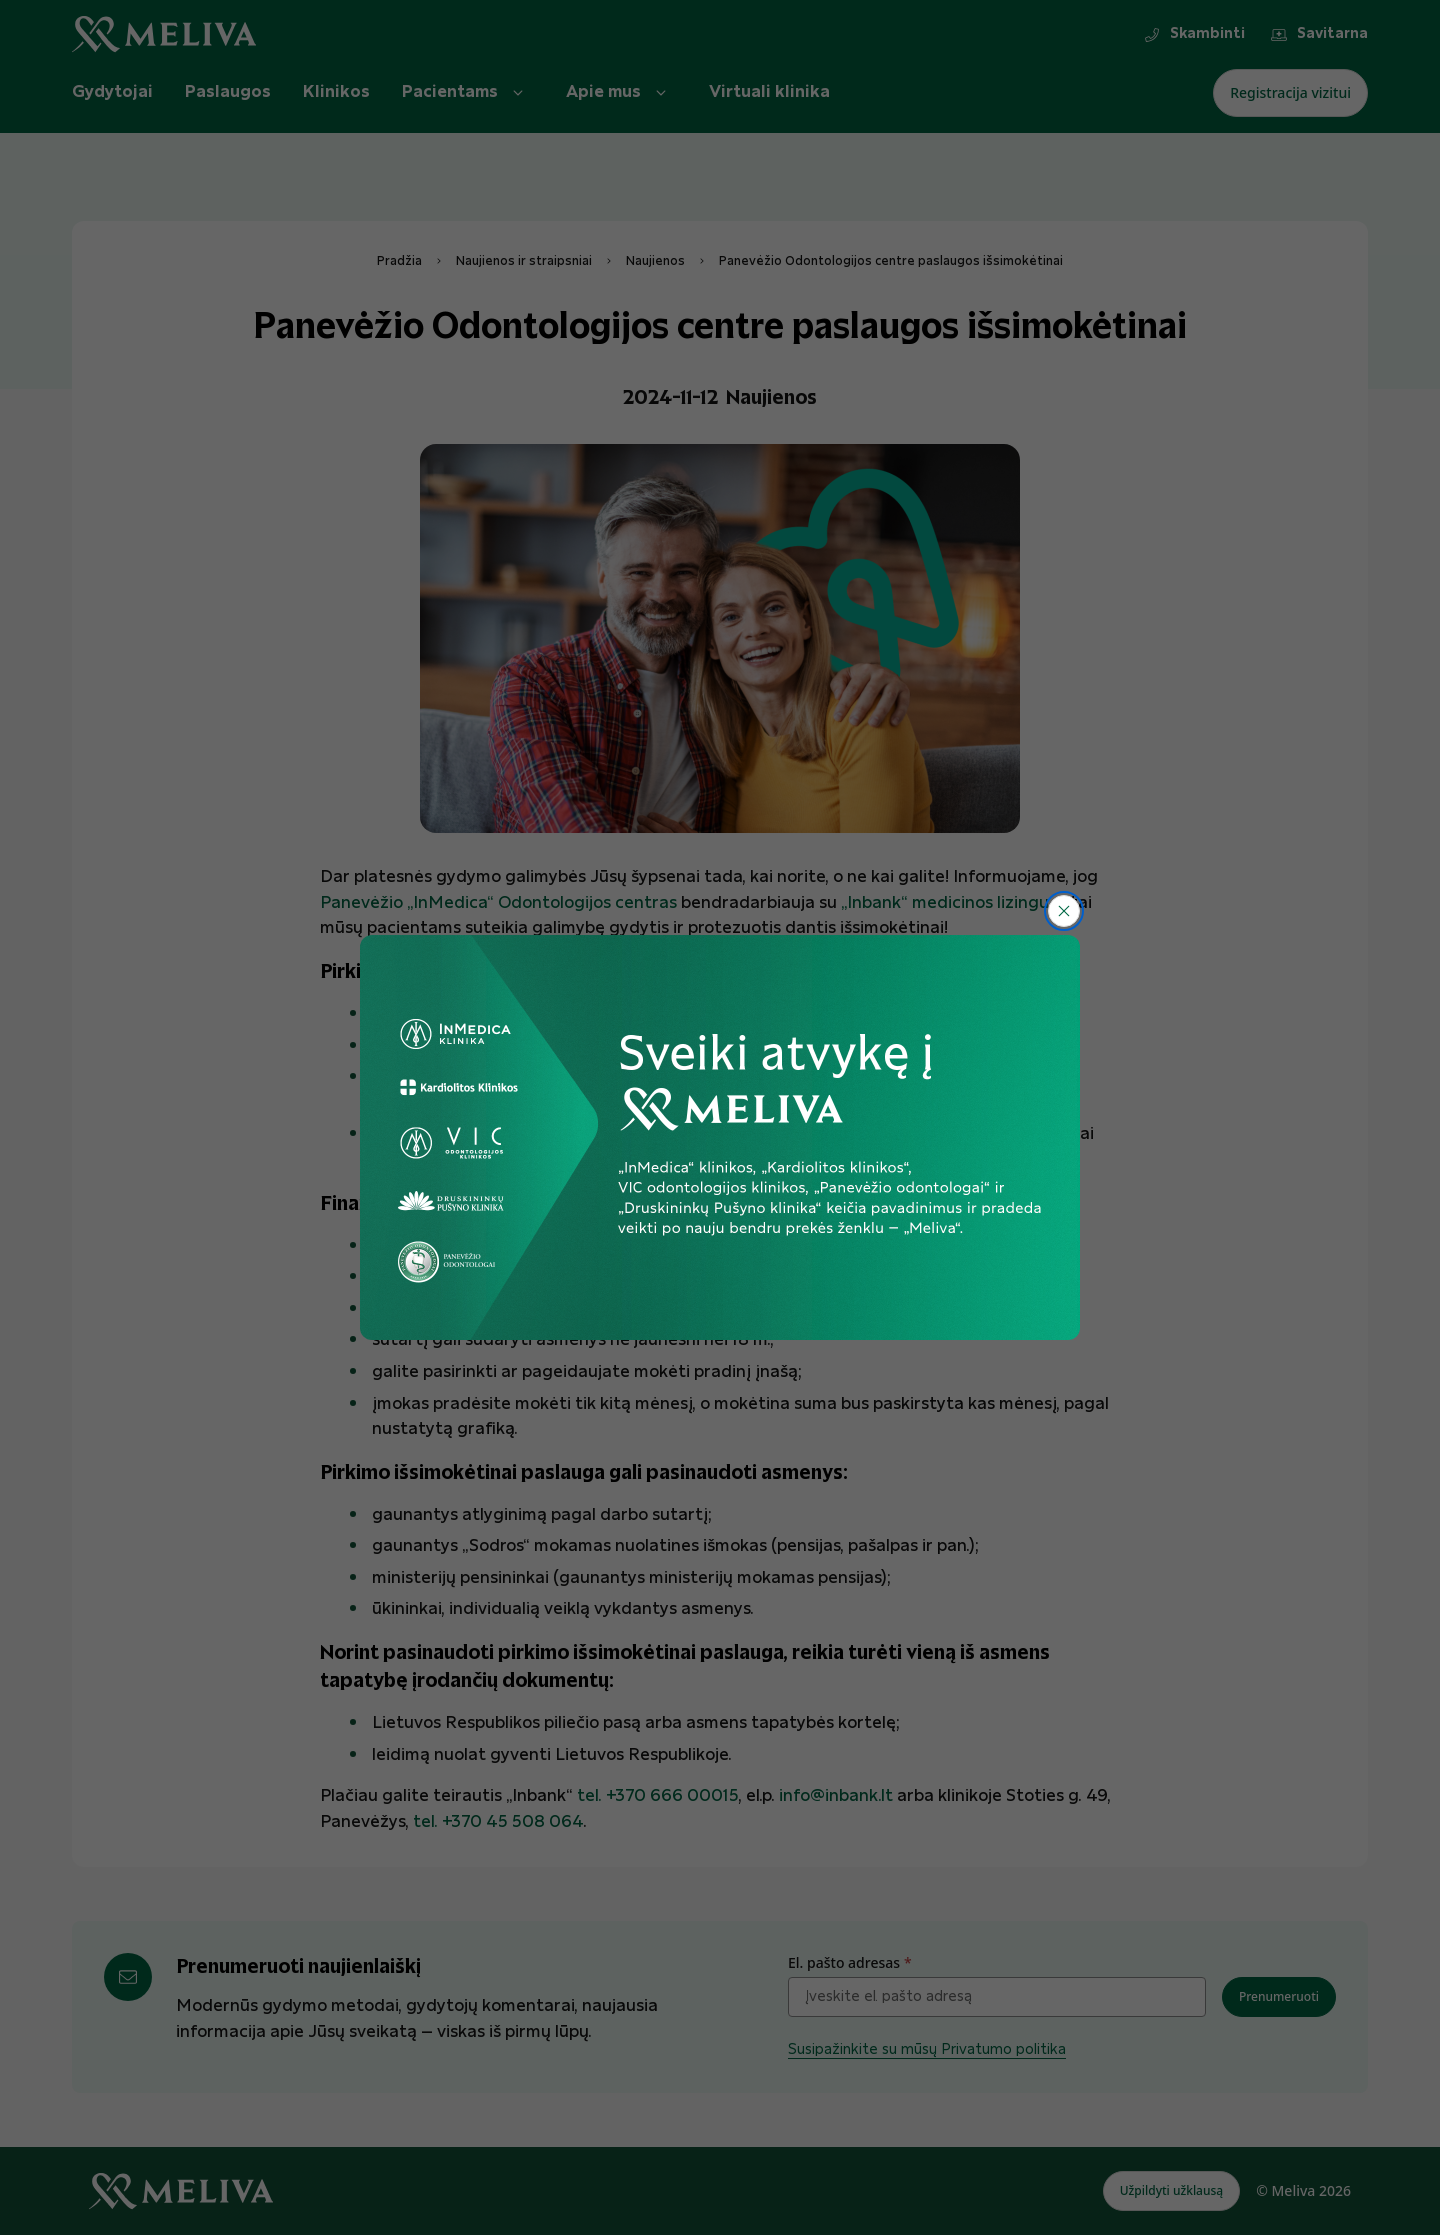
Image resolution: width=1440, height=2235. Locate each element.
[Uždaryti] (1064, 911)
